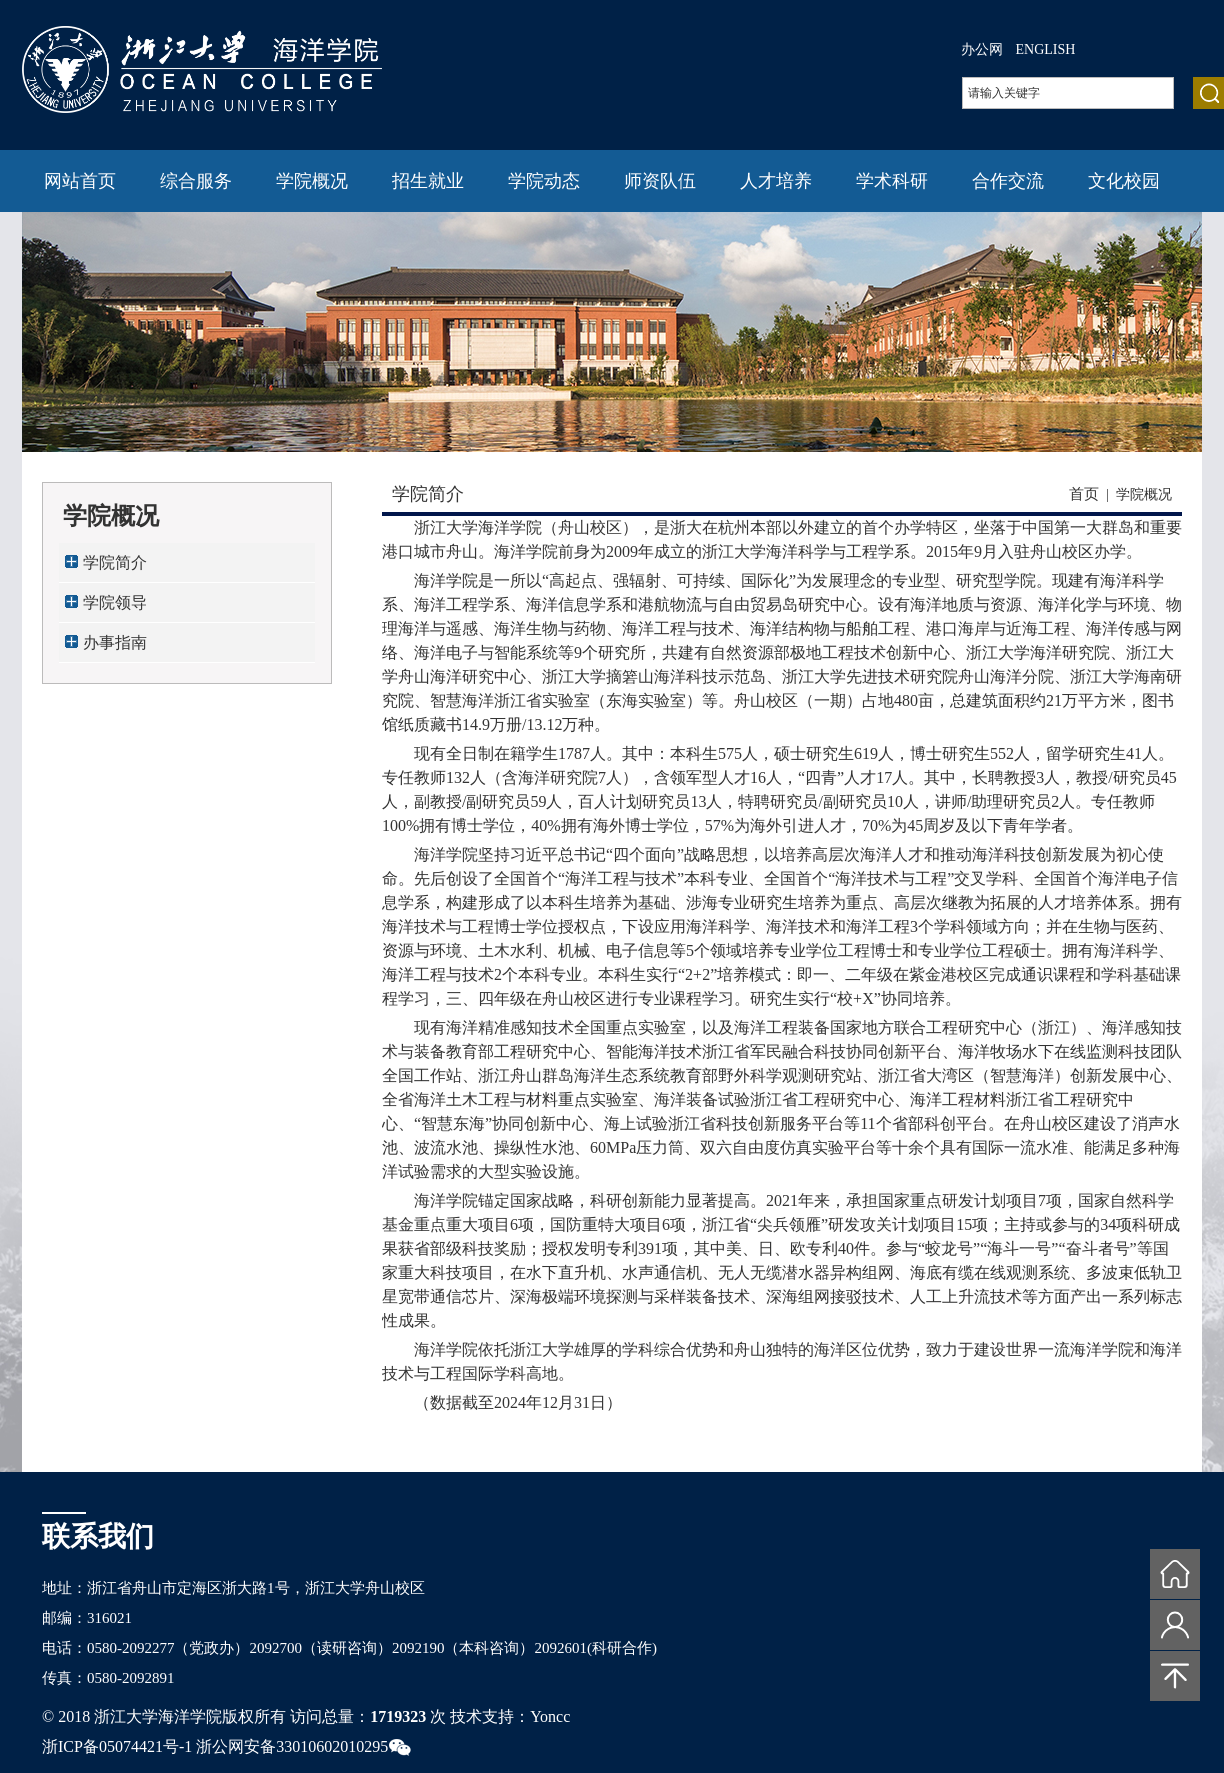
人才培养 (776, 181)
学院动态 (544, 181)
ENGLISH (1046, 49)
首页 (1084, 494)
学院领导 (115, 602)
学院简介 (115, 562)
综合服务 (196, 181)
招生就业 (428, 181)
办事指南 (115, 642)
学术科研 (892, 181)
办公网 (982, 49)
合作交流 (1008, 181)
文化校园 (1124, 181)
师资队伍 (660, 181)
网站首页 (80, 181)
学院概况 (312, 181)
